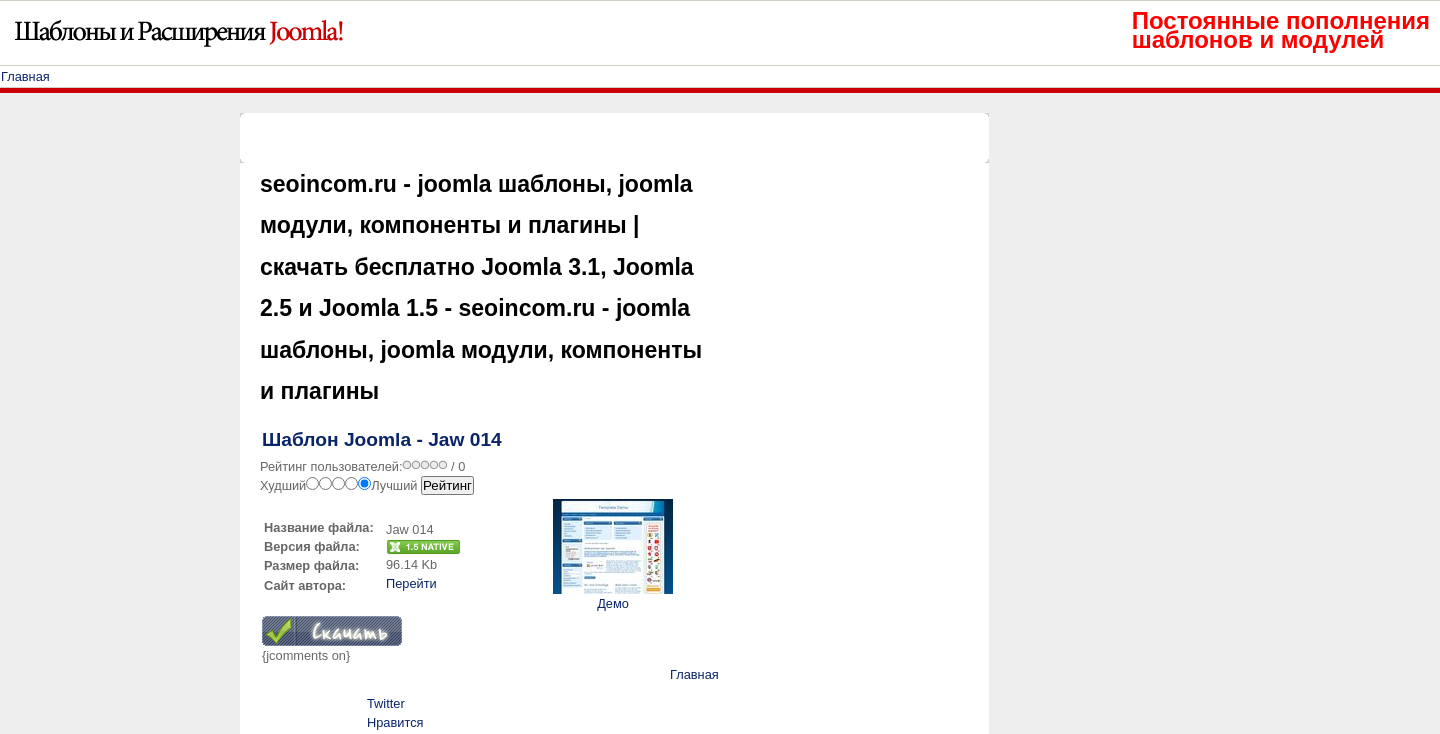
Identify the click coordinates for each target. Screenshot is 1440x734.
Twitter (386, 703)
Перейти (411, 583)
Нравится (395, 722)
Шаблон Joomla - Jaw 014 (382, 439)
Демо (613, 603)
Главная (25, 76)
